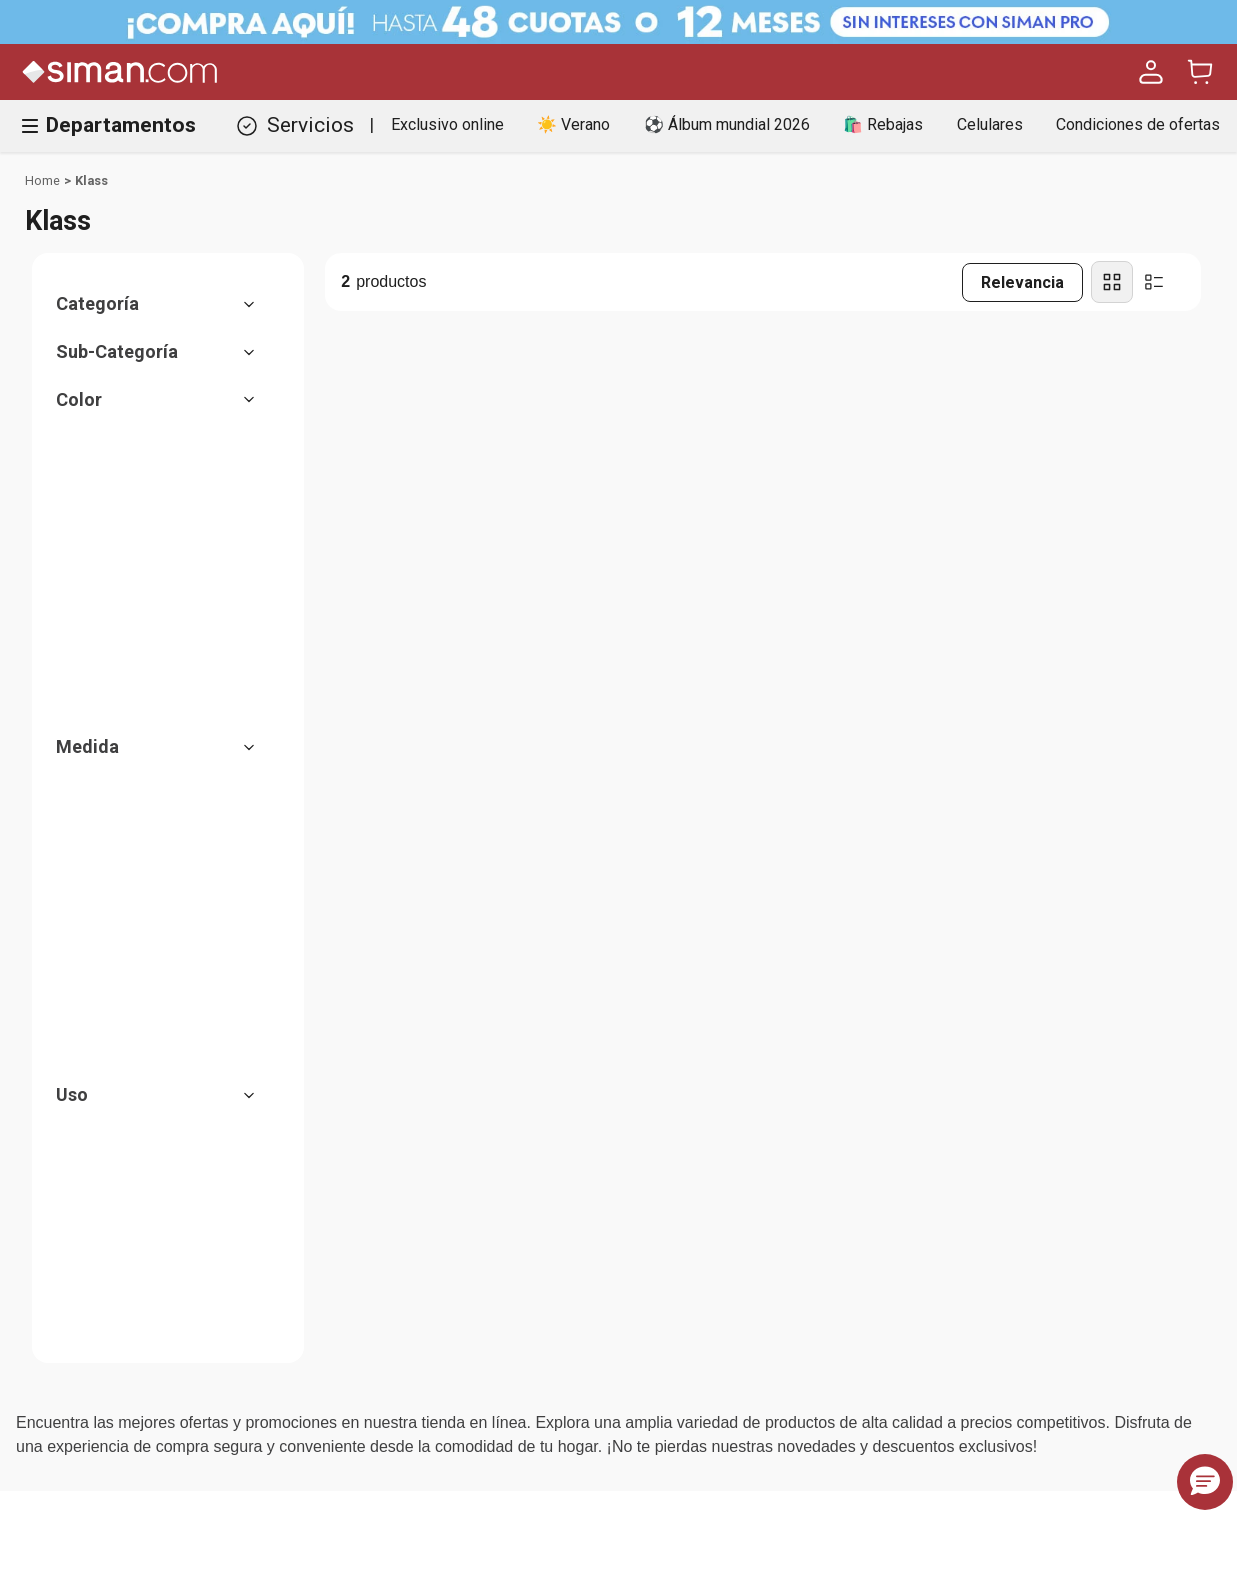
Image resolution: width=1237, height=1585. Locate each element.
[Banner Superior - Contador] (618, 22)
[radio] (1112, 282)
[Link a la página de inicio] (42, 181)
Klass (91, 180)
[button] (165, 304)
